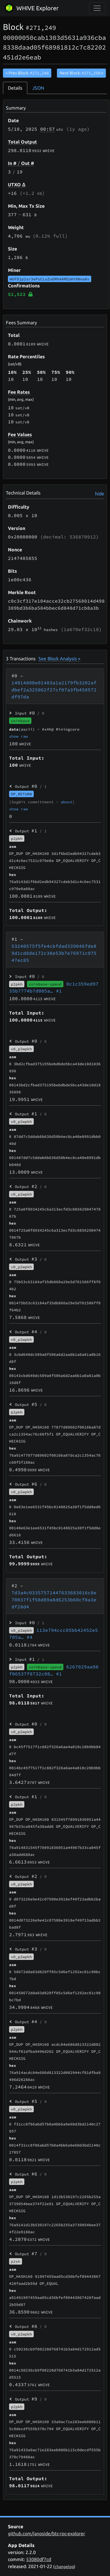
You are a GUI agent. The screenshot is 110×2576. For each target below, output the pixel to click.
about (66, 801)
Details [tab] (15, 88)
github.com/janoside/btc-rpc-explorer (46, 2533)
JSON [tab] (38, 88)
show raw (18, 736)
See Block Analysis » (59, 658)
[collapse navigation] (97, 8)
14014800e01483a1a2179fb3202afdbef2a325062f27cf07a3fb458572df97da (54, 690)
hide (99, 493)
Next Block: (81, 73)
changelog (64, 2566)
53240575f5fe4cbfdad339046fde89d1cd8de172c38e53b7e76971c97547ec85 (54, 953)
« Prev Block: (27, 73)
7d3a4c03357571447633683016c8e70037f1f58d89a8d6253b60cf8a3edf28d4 (54, 1600)
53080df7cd (38, 2559)
